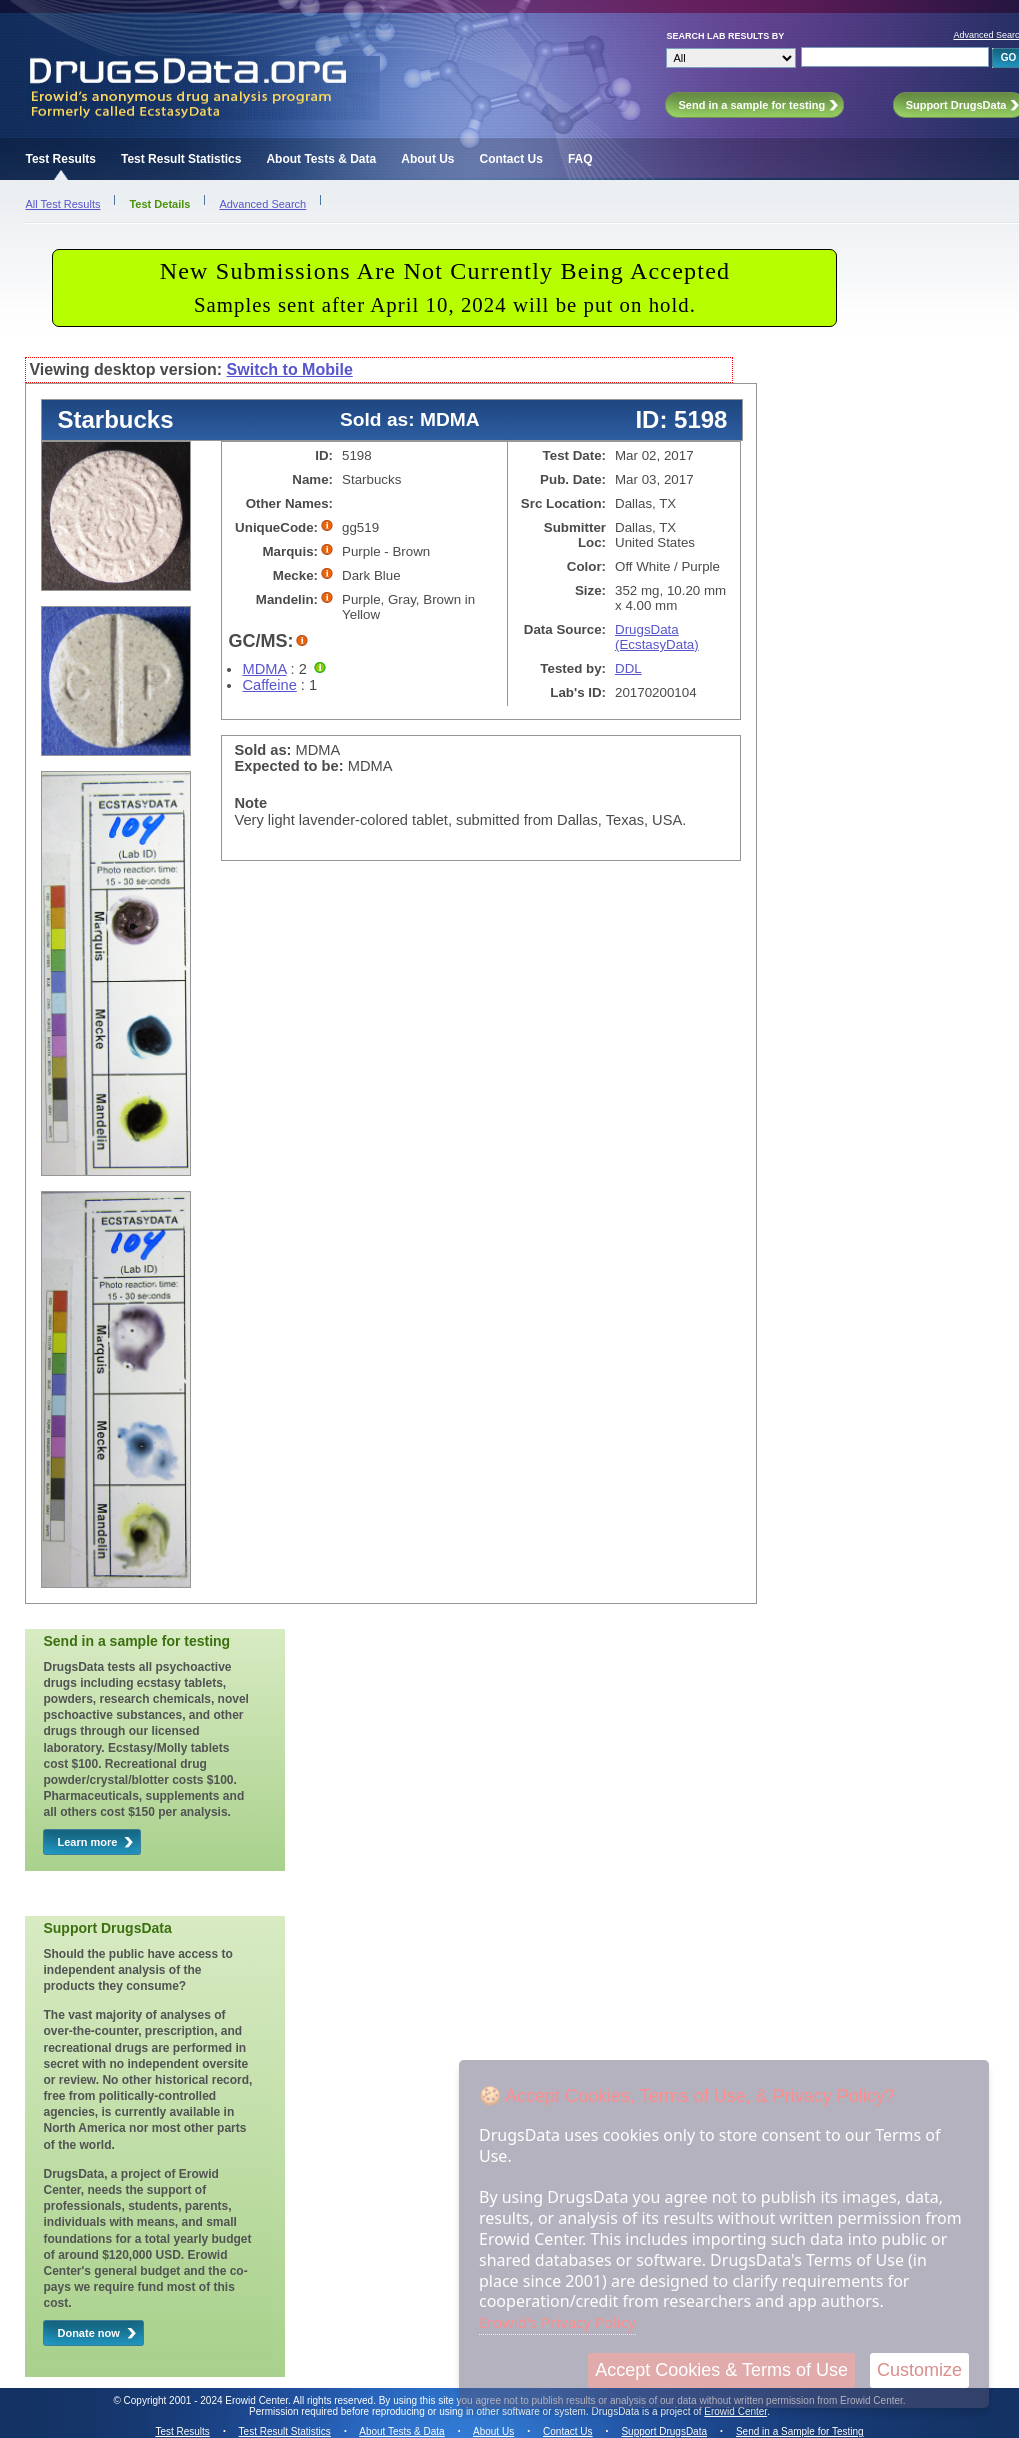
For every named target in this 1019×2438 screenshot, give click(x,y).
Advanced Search (262, 204)
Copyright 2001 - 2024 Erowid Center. (207, 2400)
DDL (628, 668)
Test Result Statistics (181, 159)
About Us (427, 159)
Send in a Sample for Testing (800, 2431)
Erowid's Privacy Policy (557, 2322)
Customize (919, 2370)
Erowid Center (735, 2411)
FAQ (580, 159)
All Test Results (62, 204)
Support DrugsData (664, 2431)
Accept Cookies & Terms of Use (721, 2370)
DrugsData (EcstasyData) (657, 637)
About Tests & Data (321, 159)
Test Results (60, 159)
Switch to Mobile (290, 369)
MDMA (264, 669)
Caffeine (269, 685)
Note (250, 803)
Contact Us (511, 159)
